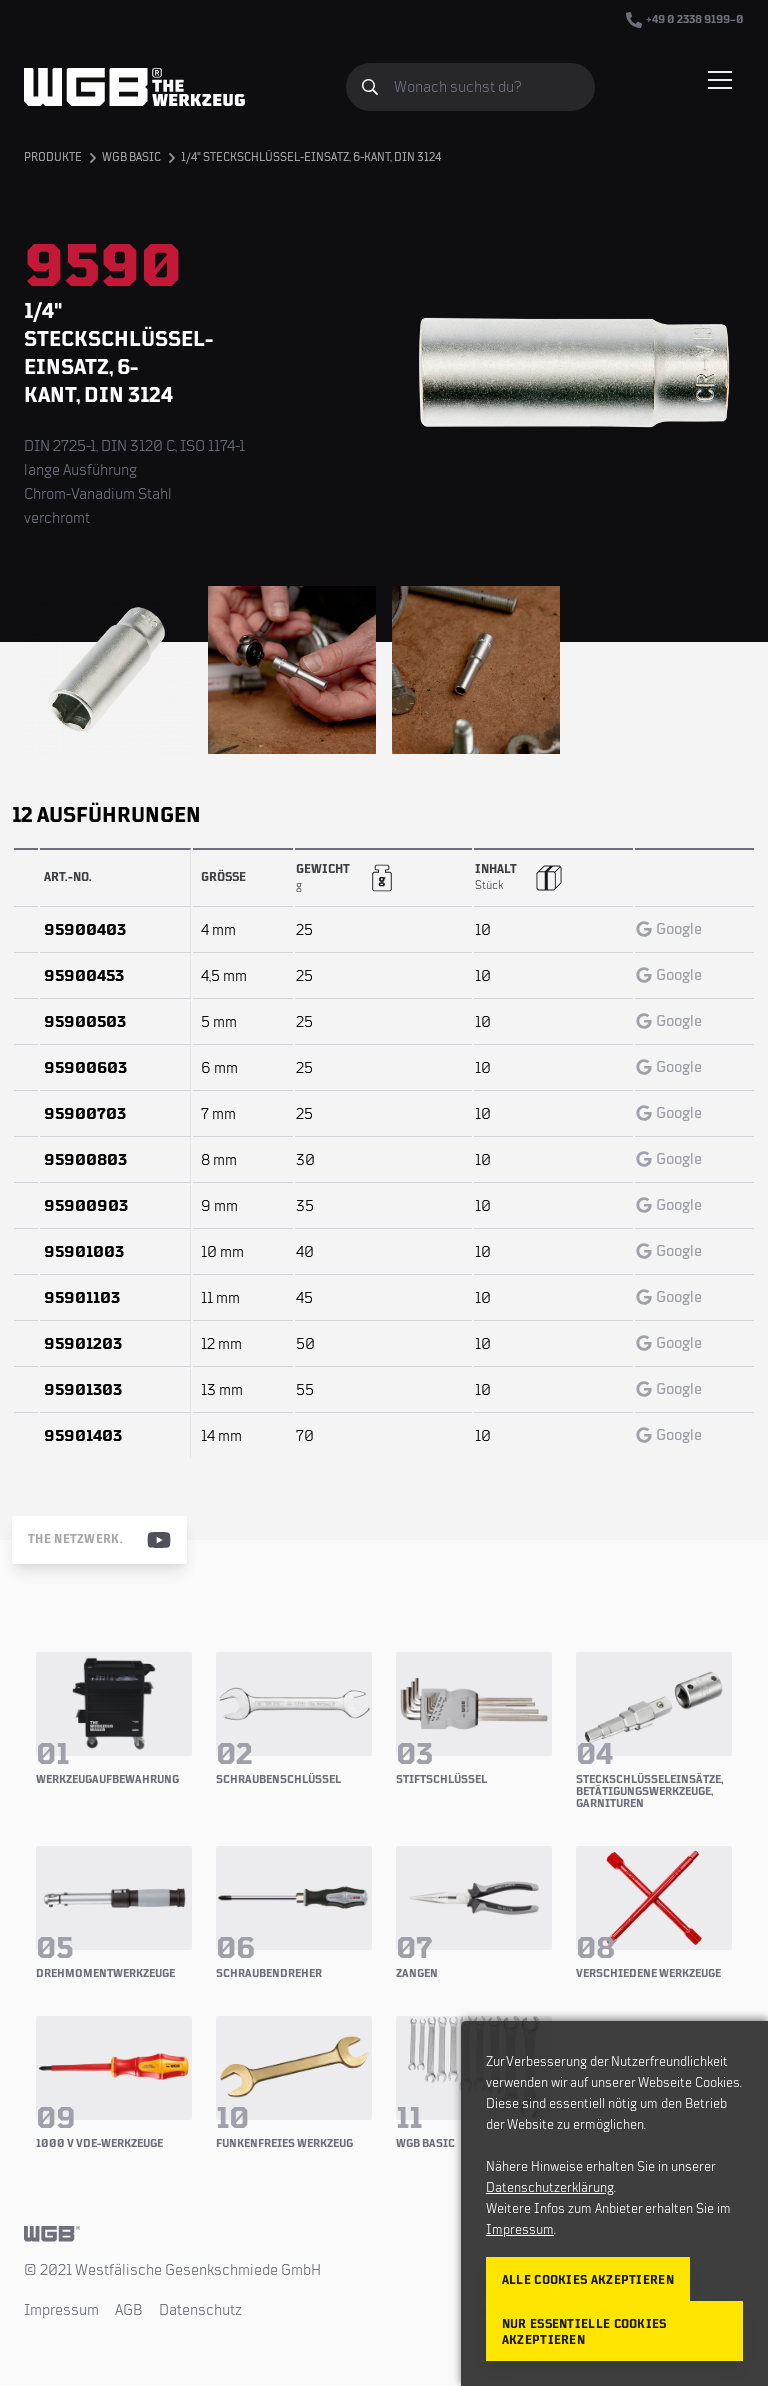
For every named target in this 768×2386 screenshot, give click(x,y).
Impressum (61, 2310)
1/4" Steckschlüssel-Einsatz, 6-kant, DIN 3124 (311, 157)
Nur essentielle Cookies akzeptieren (584, 2332)
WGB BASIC (131, 157)
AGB (129, 2310)
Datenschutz (200, 2310)
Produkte (53, 157)
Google (669, 929)
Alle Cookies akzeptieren (588, 2280)
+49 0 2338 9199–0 (685, 20)
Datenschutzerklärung (550, 2188)
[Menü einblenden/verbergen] (720, 80)
